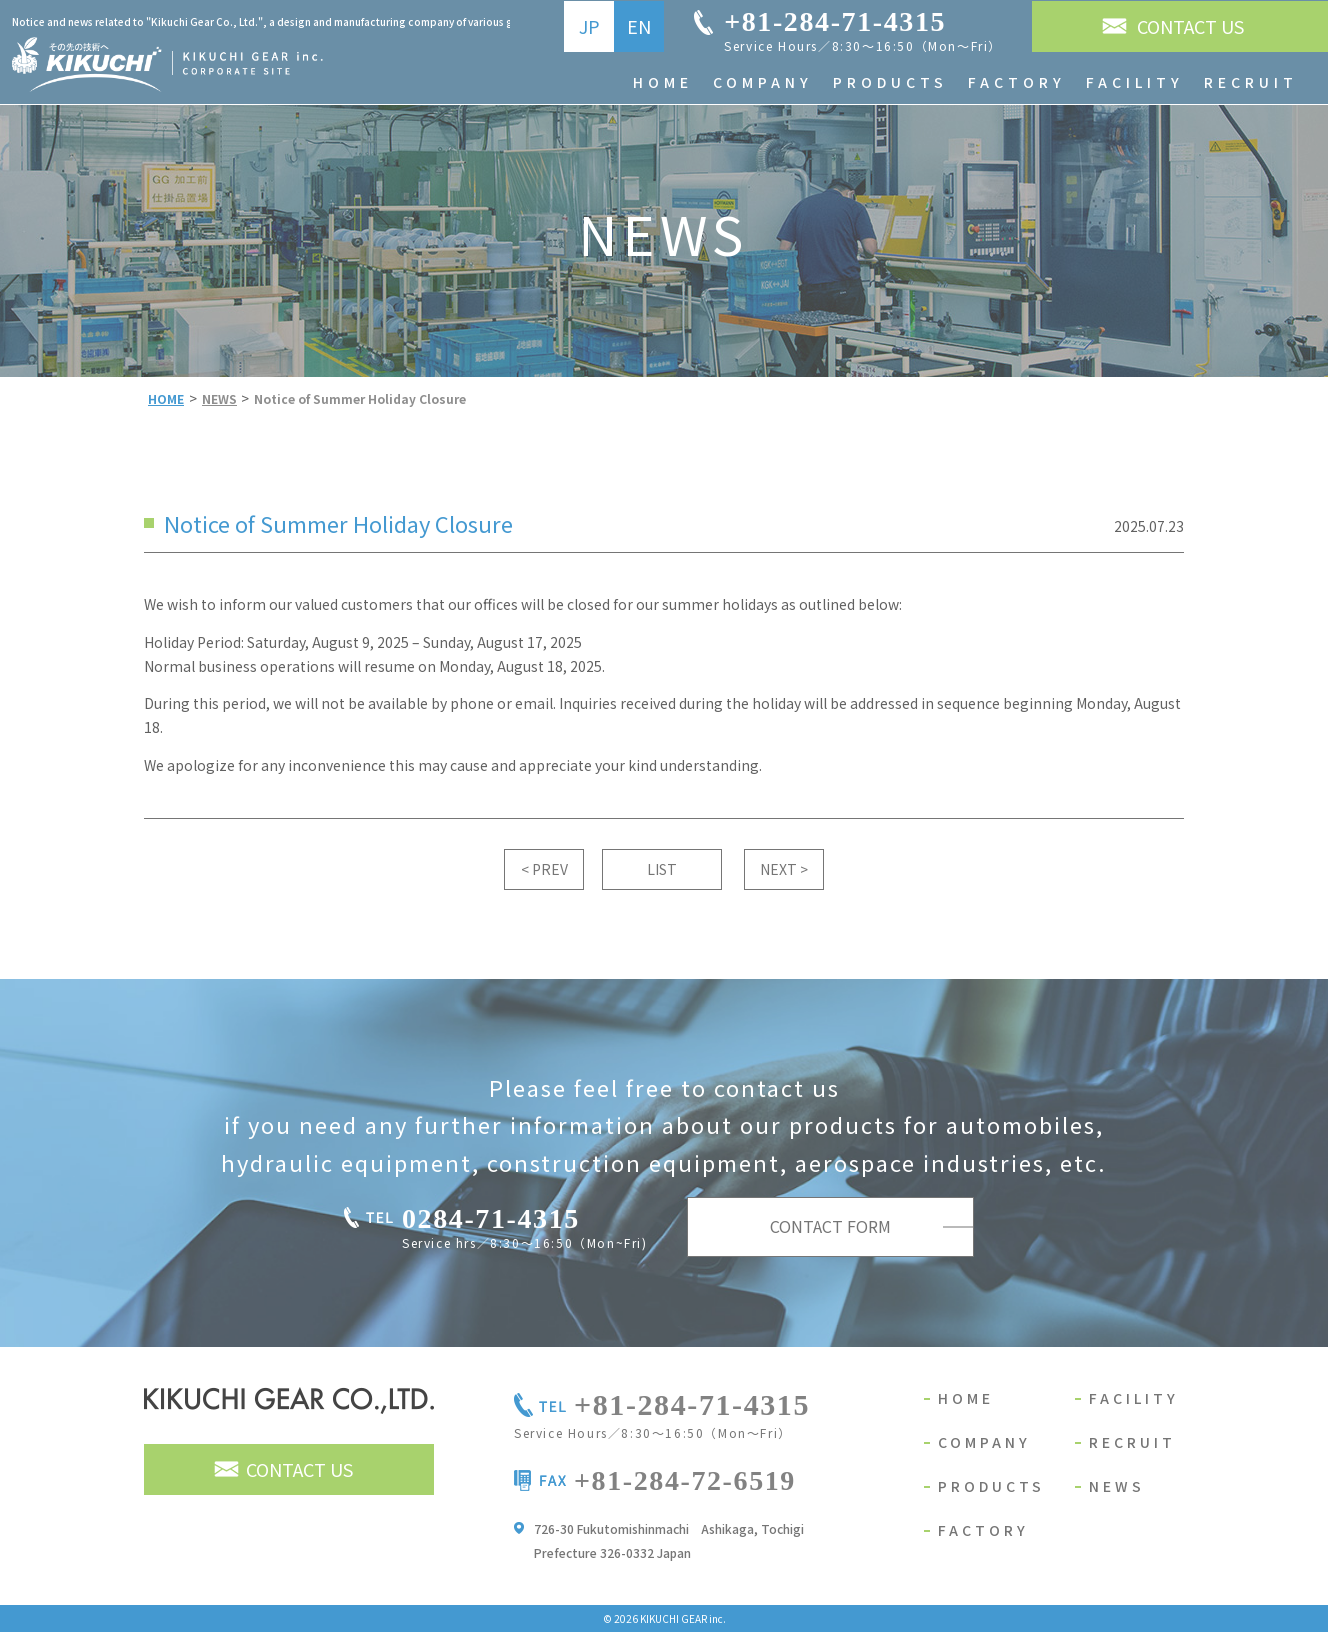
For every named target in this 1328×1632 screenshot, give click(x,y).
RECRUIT (1132, 1442)
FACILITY (1134, 1398)
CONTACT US (1190, 26)
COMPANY (984, 1442)
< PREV (544, 869)
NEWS (1117, 1486)
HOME (966, 1398)
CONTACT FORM (830, 1226)
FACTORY (983, 1530)
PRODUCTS (991, 1486)
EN (639, 26)
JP (589, 26)
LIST (662, 869)
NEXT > (784, 869)
